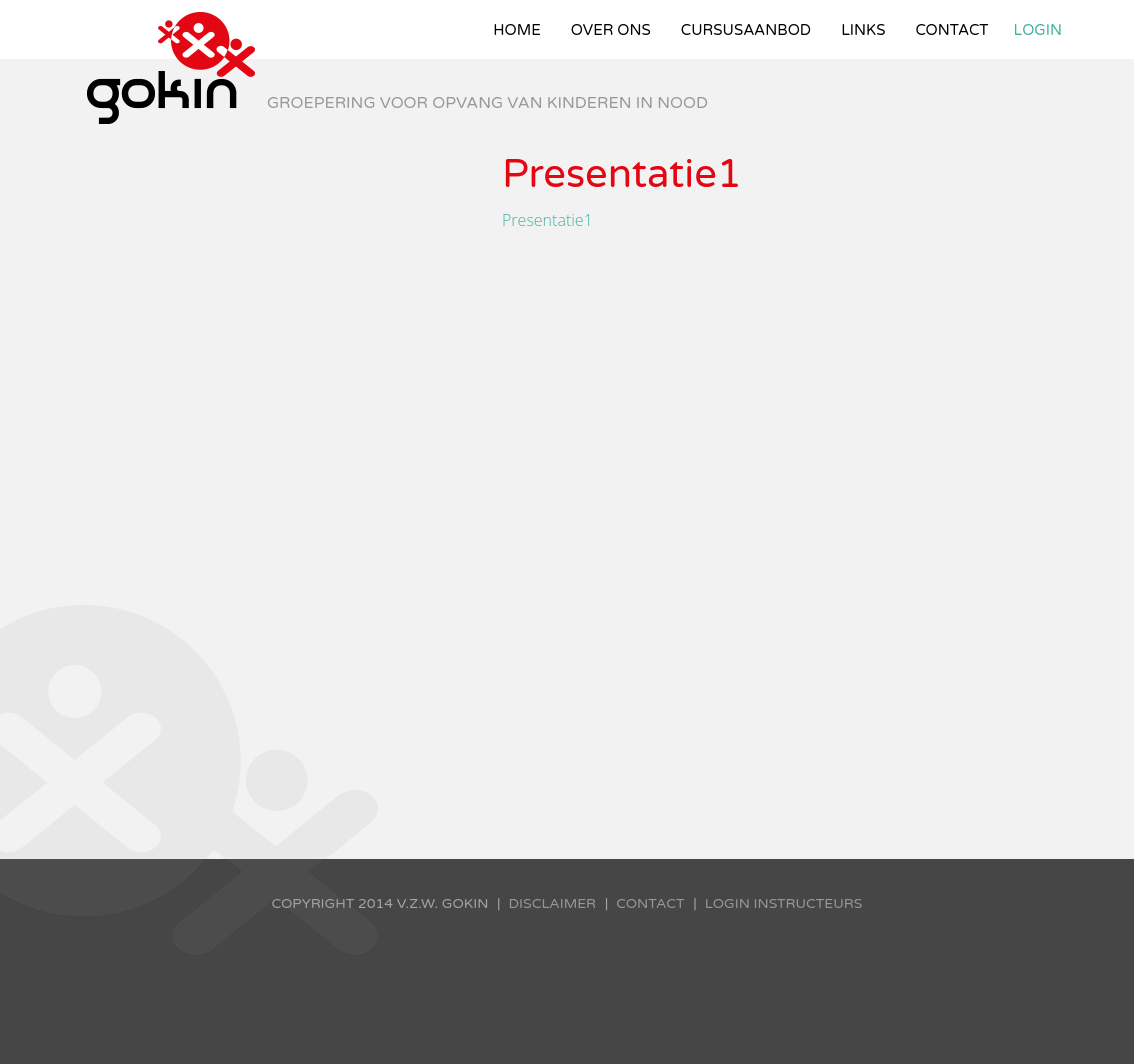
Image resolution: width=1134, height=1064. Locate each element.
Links (863, 30)
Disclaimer (553, 903)
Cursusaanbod (746, 30)
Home (517, 30)
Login (1038, 30)
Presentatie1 (547, 220)
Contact (951, 30)
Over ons (611, 30)
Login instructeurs (784, 903)
